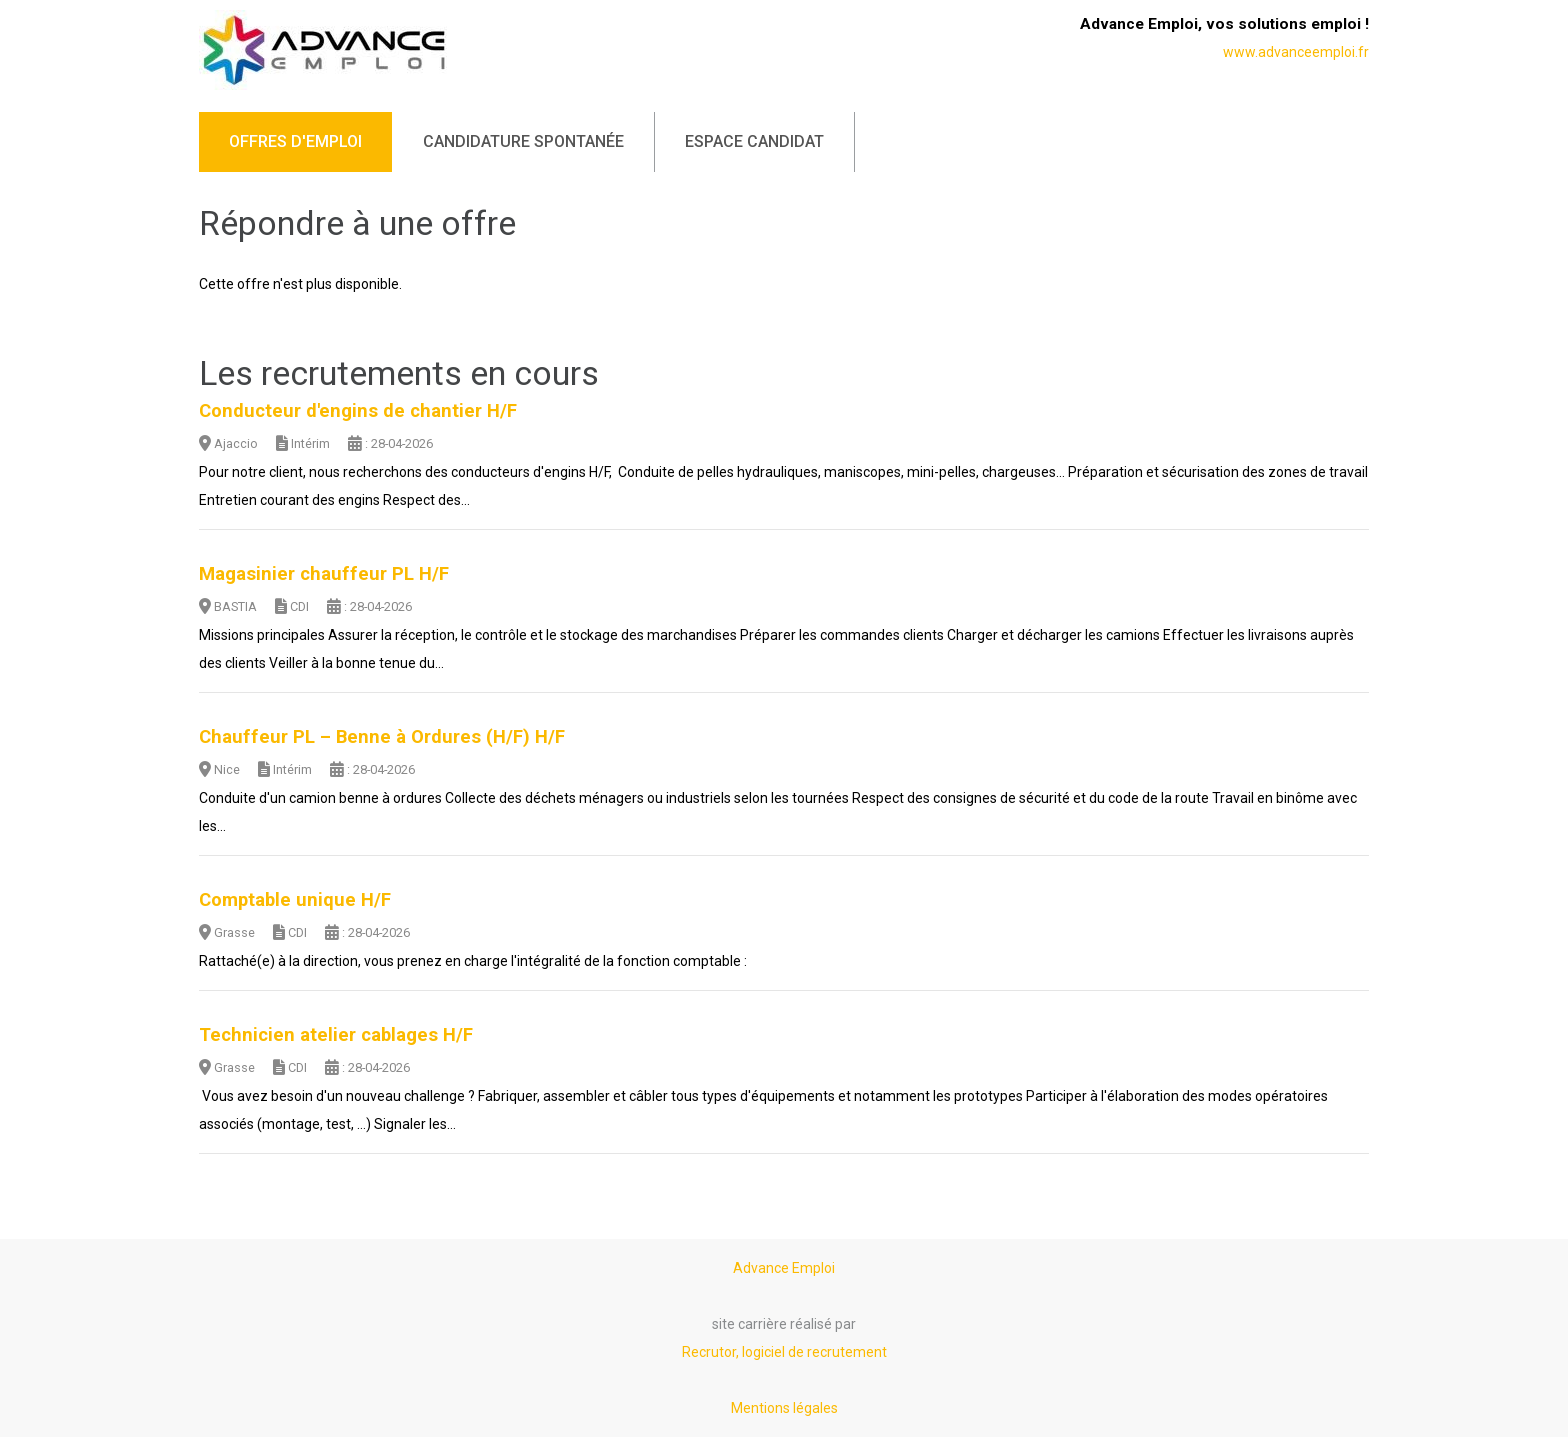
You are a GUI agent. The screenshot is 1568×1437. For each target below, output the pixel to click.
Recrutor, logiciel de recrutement (784, 1352)
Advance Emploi (784, 1268)
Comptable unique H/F (295, 900)
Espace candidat (754, 141)
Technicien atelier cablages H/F (336, 1035)
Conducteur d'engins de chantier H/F (358, 411)
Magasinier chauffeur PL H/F (324, 574)
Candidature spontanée (523, 141)
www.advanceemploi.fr (1296, 52)
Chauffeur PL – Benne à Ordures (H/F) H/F (382, 737)
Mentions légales (784, 1408)
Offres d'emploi (295, 141)
